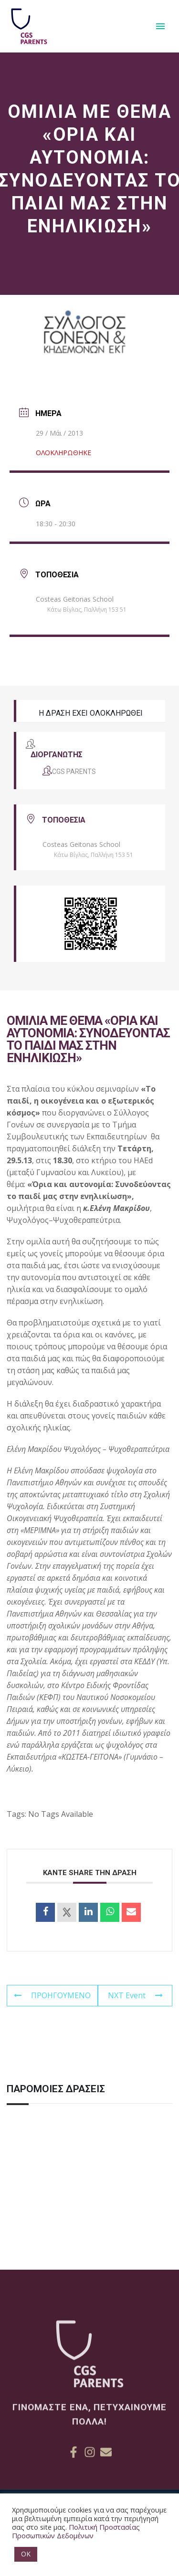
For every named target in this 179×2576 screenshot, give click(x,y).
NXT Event (135, 1995)
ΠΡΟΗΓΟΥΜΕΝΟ (52, 1995)
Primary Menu (160, 26)
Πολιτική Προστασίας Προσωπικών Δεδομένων (76, 2531)
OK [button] (26, 2553)
